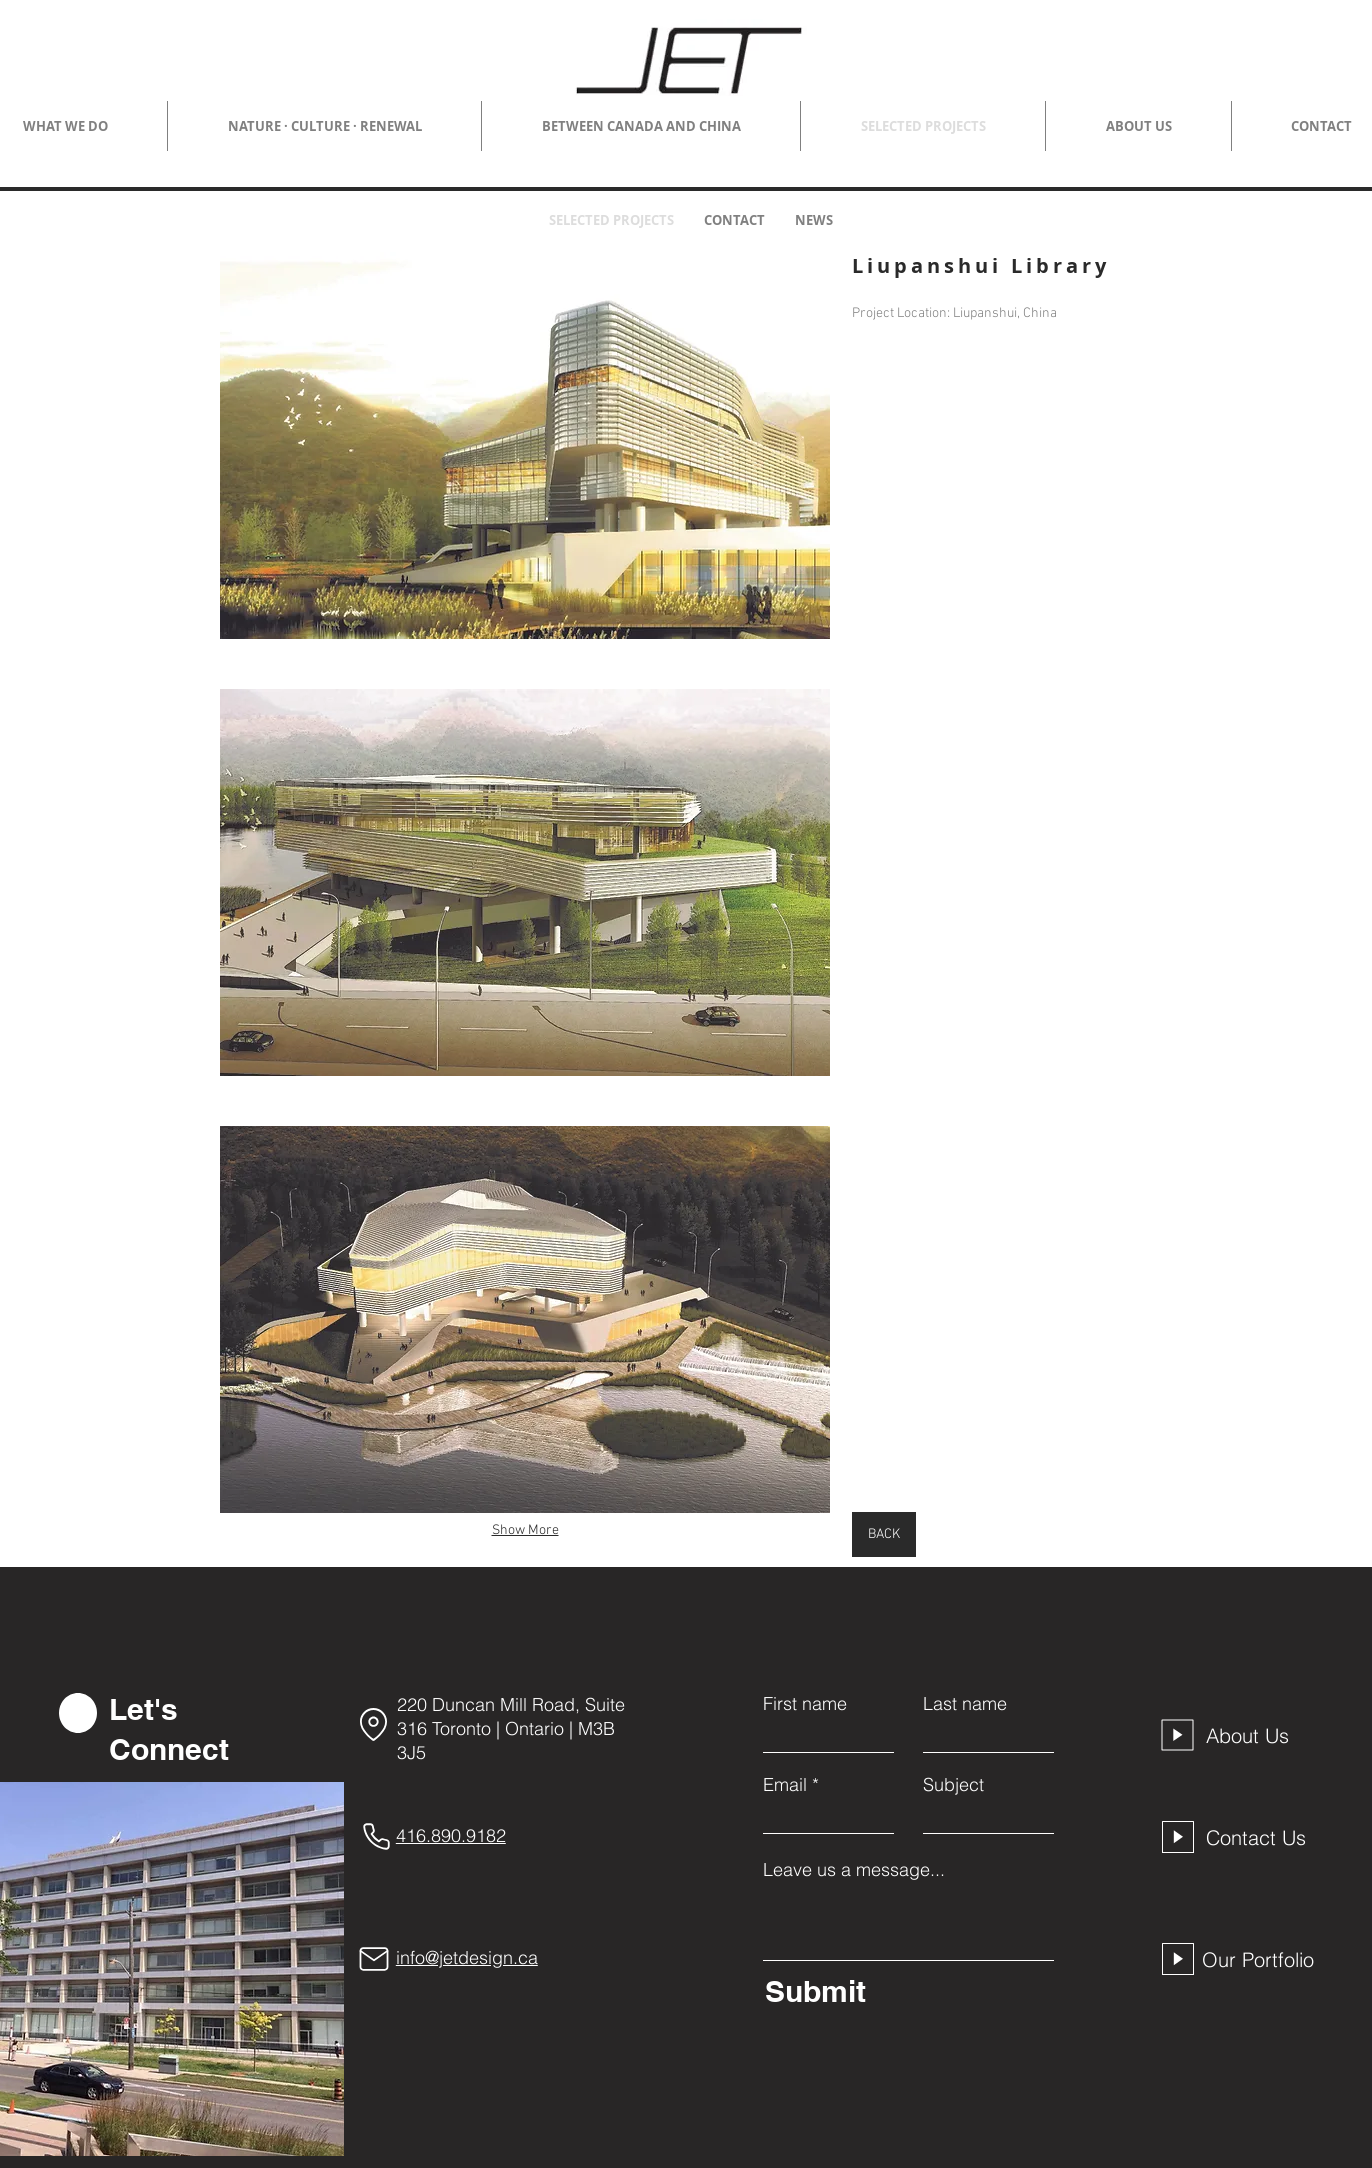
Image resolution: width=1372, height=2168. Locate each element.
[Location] (374, 1724)
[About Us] (1262, 1735)
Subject (953, 1785)
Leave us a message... (854, 1870)
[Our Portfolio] (1263, 1959)
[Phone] (377, 1836)
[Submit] (904, 1991)
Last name (965, 1704)
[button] (525, 445)
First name (805, 1704)
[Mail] (374, 1959)
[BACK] (884, 1534)
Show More (525, 1530)
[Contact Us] (1262, 1837)
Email (785, 1785)
